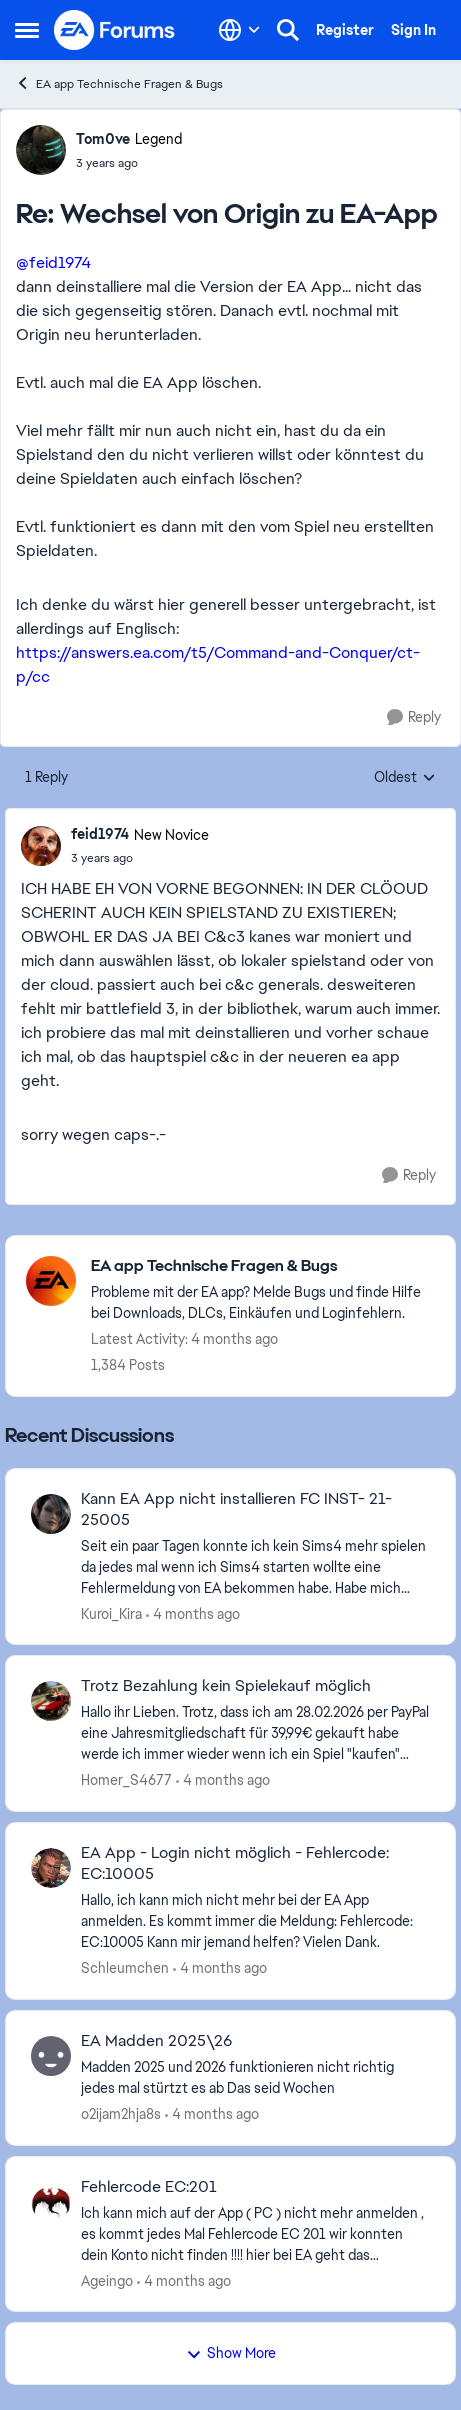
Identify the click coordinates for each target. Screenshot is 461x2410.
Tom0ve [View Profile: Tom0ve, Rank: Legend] (103, 139)
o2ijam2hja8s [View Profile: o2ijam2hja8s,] (121, 2114)
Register (345, 30)
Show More (231, 2353)
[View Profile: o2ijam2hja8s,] (51, 2056)
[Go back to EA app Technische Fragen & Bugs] (263, 1266)
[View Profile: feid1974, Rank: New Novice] (41, 846)
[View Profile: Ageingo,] (51, 2202)
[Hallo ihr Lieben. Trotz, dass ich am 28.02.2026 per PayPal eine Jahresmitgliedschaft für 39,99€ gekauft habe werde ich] (255, 1733)
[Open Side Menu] (27, 30)
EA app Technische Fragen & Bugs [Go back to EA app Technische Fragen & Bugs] (119, 83)
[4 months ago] (193, 1613)
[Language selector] (239, 30)
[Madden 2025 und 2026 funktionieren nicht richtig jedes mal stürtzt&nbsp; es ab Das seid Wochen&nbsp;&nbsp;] (255, 2078)
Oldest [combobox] (405, 778)
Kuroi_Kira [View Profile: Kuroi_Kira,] (111, 1613)
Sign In (413, 30)
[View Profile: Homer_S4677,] (51, 1701)
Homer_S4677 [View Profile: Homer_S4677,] (126, 1780)
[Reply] (414, 717)
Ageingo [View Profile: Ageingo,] (107, 2280)
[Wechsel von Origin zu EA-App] (129, 163)
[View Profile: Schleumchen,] (51, 1868)
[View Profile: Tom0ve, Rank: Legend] (41, 150)
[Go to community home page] (115, 30)
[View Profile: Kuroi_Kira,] (51, 1514)
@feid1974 (53, 262)
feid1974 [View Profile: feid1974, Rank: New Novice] (100, 834)
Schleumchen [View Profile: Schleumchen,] (125, 1968)
